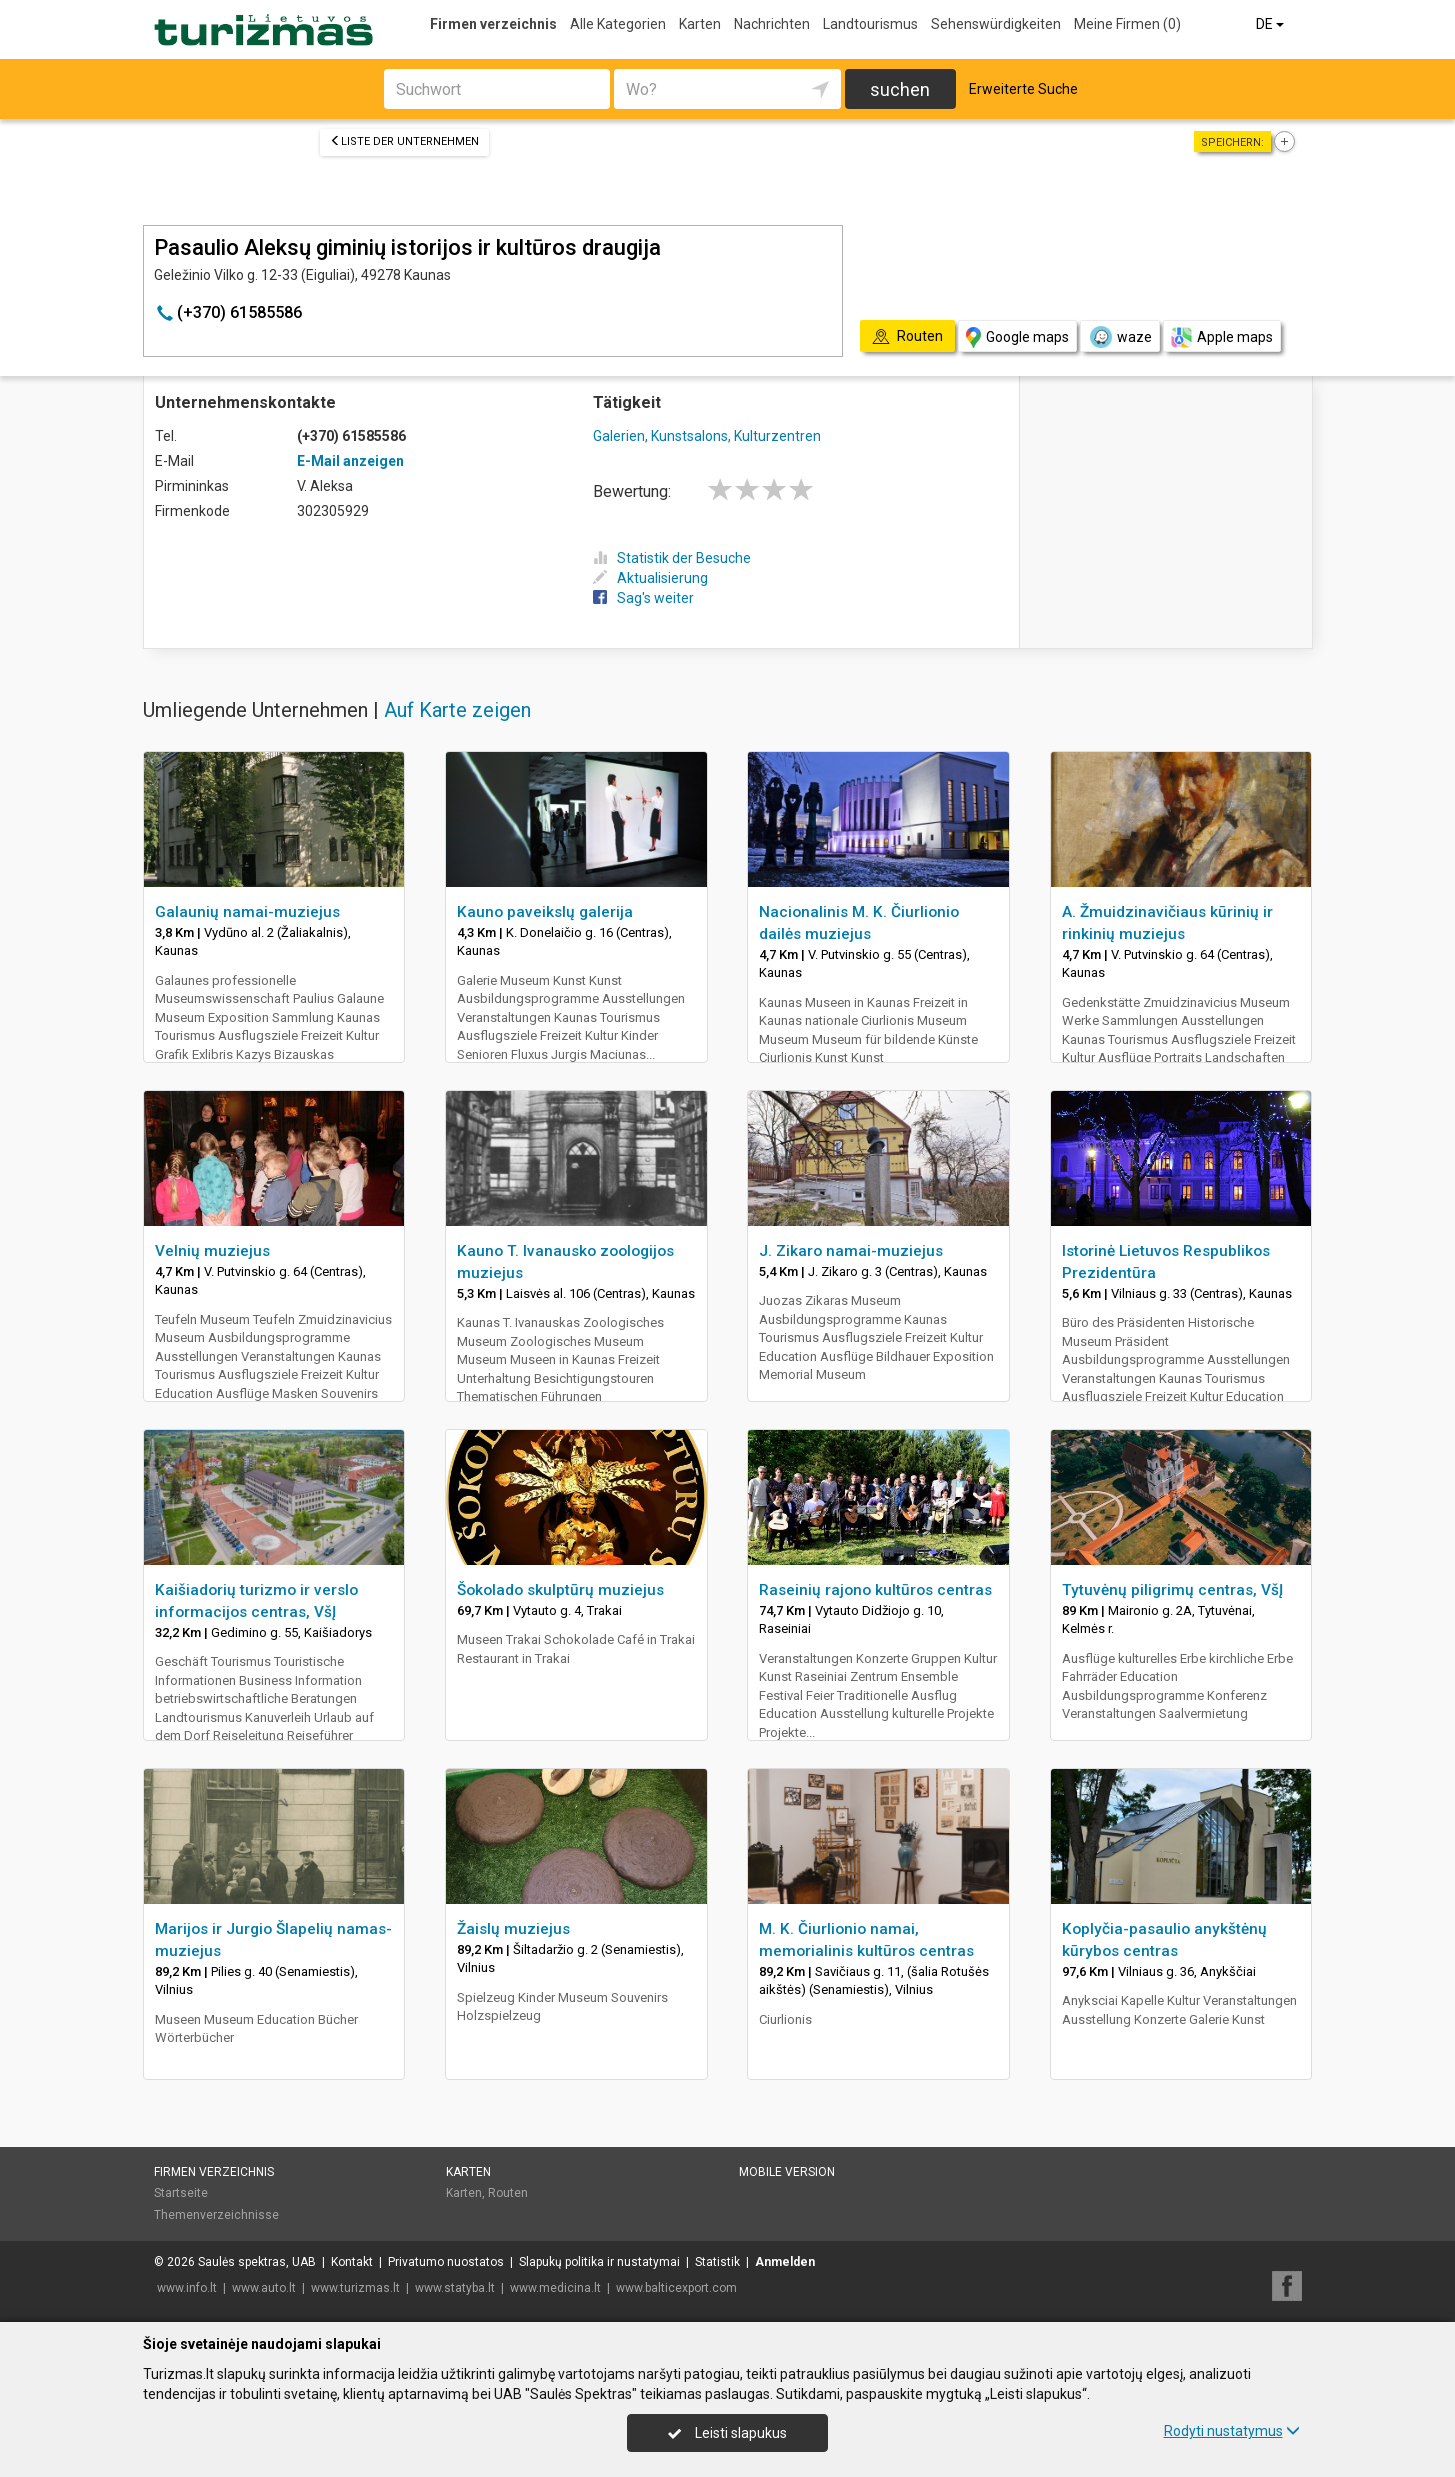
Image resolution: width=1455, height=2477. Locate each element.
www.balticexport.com (676, 2288)
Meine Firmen (1127, 24)
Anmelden (785, 2262)
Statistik (717, 2262)
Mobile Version (787, 2172)
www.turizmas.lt (355, 2288)
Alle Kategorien (618, 24)
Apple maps (1222, 337)
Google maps (1017, 337)
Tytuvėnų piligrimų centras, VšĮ (1172, 1590)
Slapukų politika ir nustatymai (599, 2262)
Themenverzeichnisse (216, 2215)
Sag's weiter (643, 598)
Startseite (181, 2193)
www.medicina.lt (555, 2288)
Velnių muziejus (212, 1251)
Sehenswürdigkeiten (996, 24)
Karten (700, 24)
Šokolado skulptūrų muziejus (560, 1590)
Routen (508, 2193)
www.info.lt (187, 2288)
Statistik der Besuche (672, 558)
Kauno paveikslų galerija (545, 912)
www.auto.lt (264, 2288)
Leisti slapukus (727, 2433)
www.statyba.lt (455, 2288)
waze (1120, 337)
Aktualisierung (650, 578)
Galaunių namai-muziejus (247, 912)
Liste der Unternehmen (404, 141)
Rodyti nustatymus (1232, 2431)
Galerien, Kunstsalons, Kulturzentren (707, 436)
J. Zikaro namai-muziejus (851, 1251)
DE (1271, 24)
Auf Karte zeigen (457, 710)
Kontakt (352, 2262)
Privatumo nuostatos (446, 2262)
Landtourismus (870, 24)
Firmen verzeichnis (493, 24)
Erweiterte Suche (1023, 89)
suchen (900, 89)
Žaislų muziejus (513, 1929)
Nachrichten (772, 24)
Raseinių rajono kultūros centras (875, 1590)
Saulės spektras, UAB (257, 2262)
